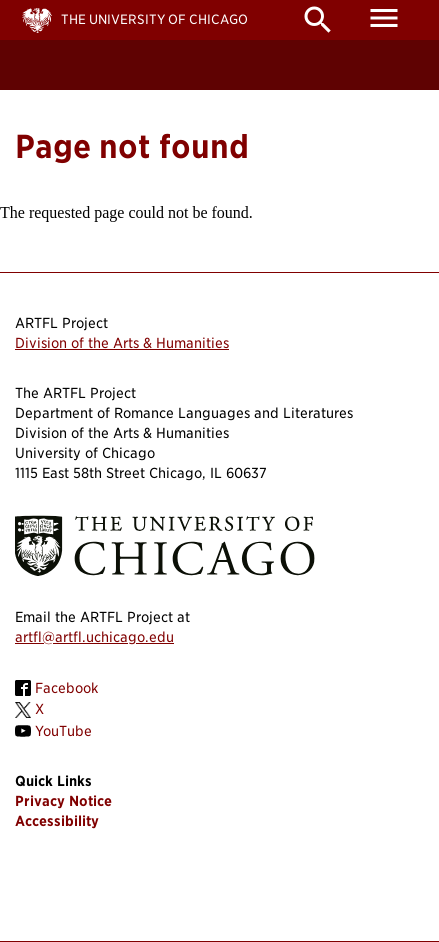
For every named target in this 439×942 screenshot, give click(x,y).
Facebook (66, 688)
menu (384, 18)
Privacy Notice (63, 801)
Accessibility (57, 821)
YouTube (63, 731)
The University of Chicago (154, 19)
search (318, 20)
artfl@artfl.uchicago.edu (94, 637)
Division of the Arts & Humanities (122, 343)
